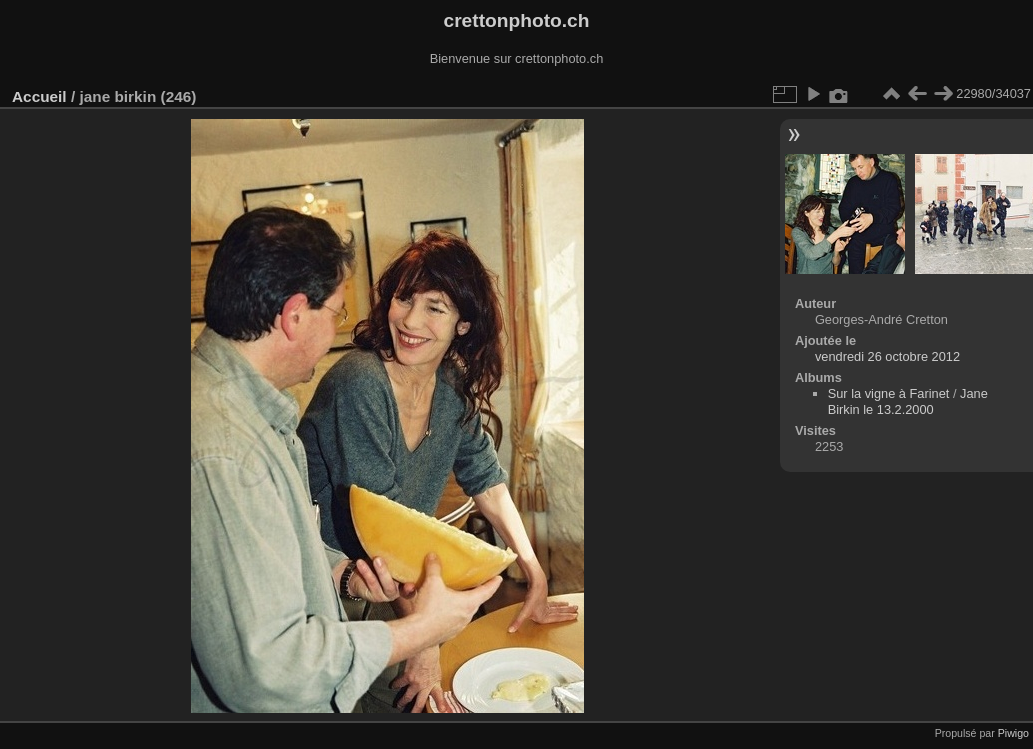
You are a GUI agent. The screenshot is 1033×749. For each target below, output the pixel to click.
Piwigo (1013, 733)
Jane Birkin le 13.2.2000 (908, 401)
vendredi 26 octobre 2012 (887, 356)
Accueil (39, 96)
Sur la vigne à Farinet (889, 393)
